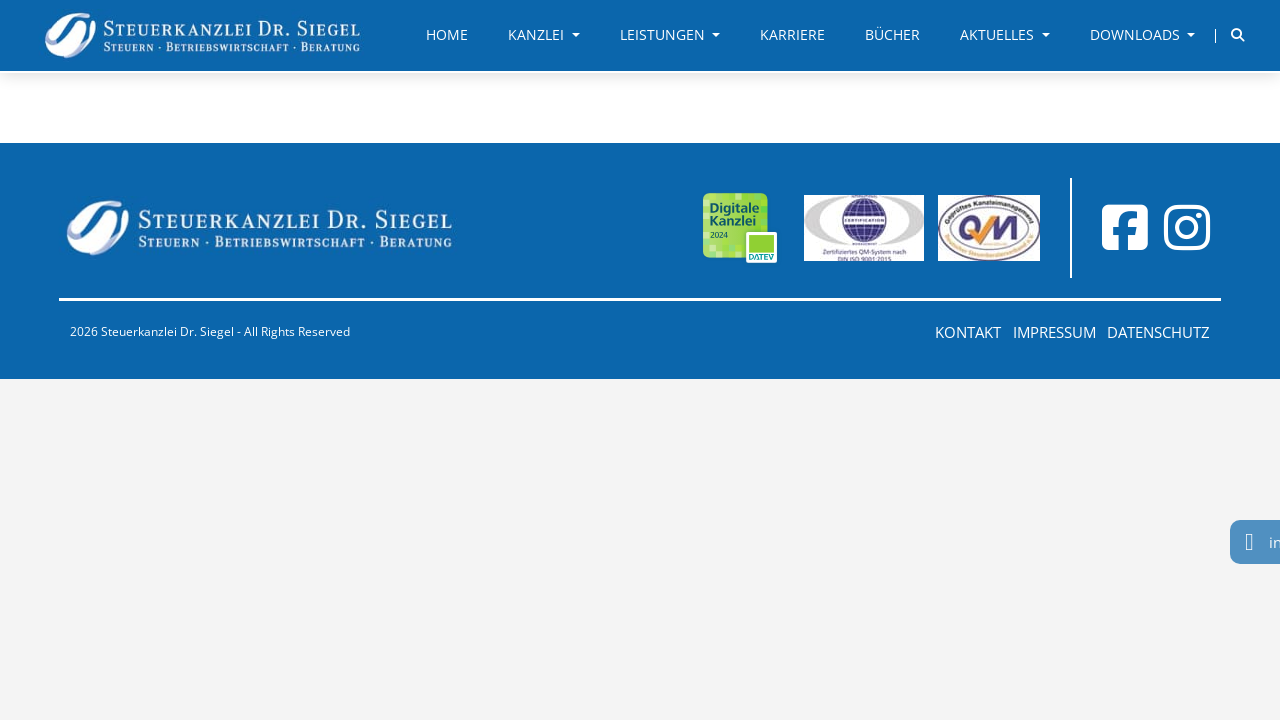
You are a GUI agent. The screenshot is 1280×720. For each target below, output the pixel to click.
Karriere (792, 35)
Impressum (1054, 332)
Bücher (892, 35)
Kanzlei (538, 35)
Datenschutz (1158, 332)
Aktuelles (999, 35)
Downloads (1137, 35)
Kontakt (968, 332)
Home (447, 35)
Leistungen (664, 35)
